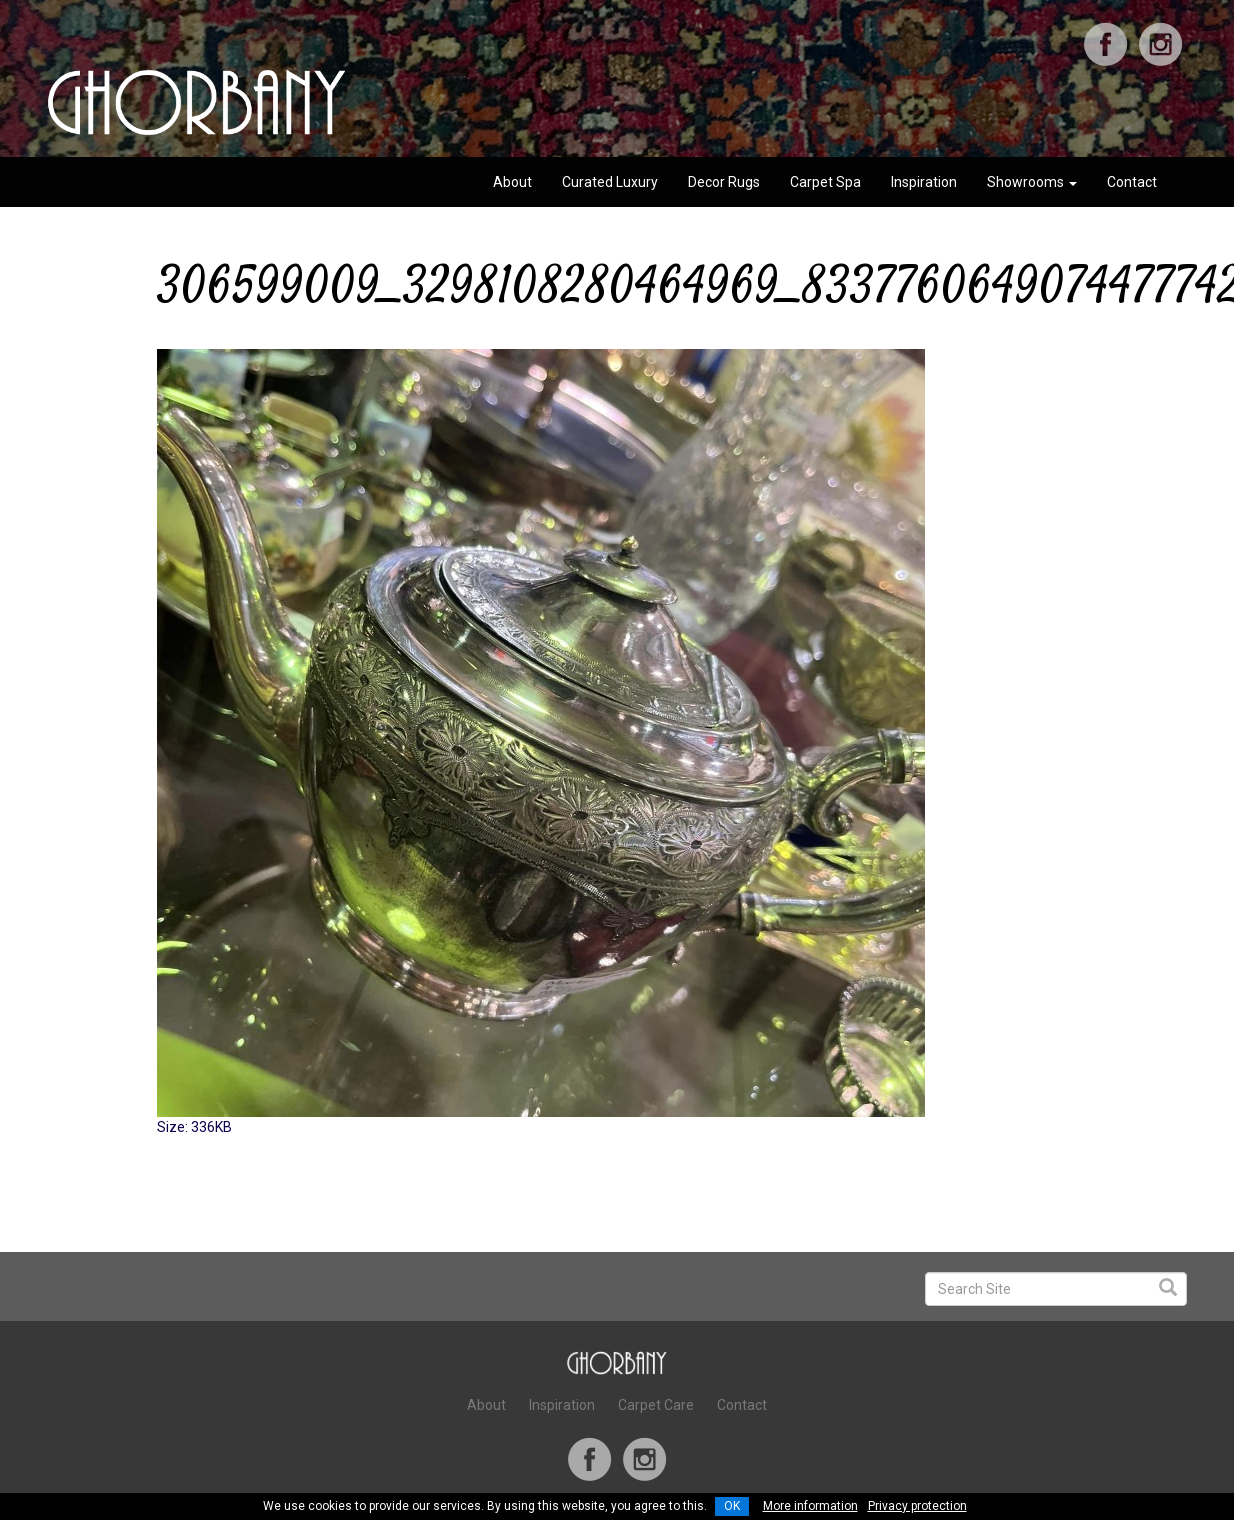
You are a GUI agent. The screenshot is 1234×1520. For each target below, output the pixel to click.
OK (732, 1506)
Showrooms (1032, 182)
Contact (1132, 182)
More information (810, 1506)
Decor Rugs (724, 182)
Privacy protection (917, 1506)
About (512, 182)
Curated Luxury (610, 182)
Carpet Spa (825, 182)
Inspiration (924, 182)
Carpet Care (656, 1405)
